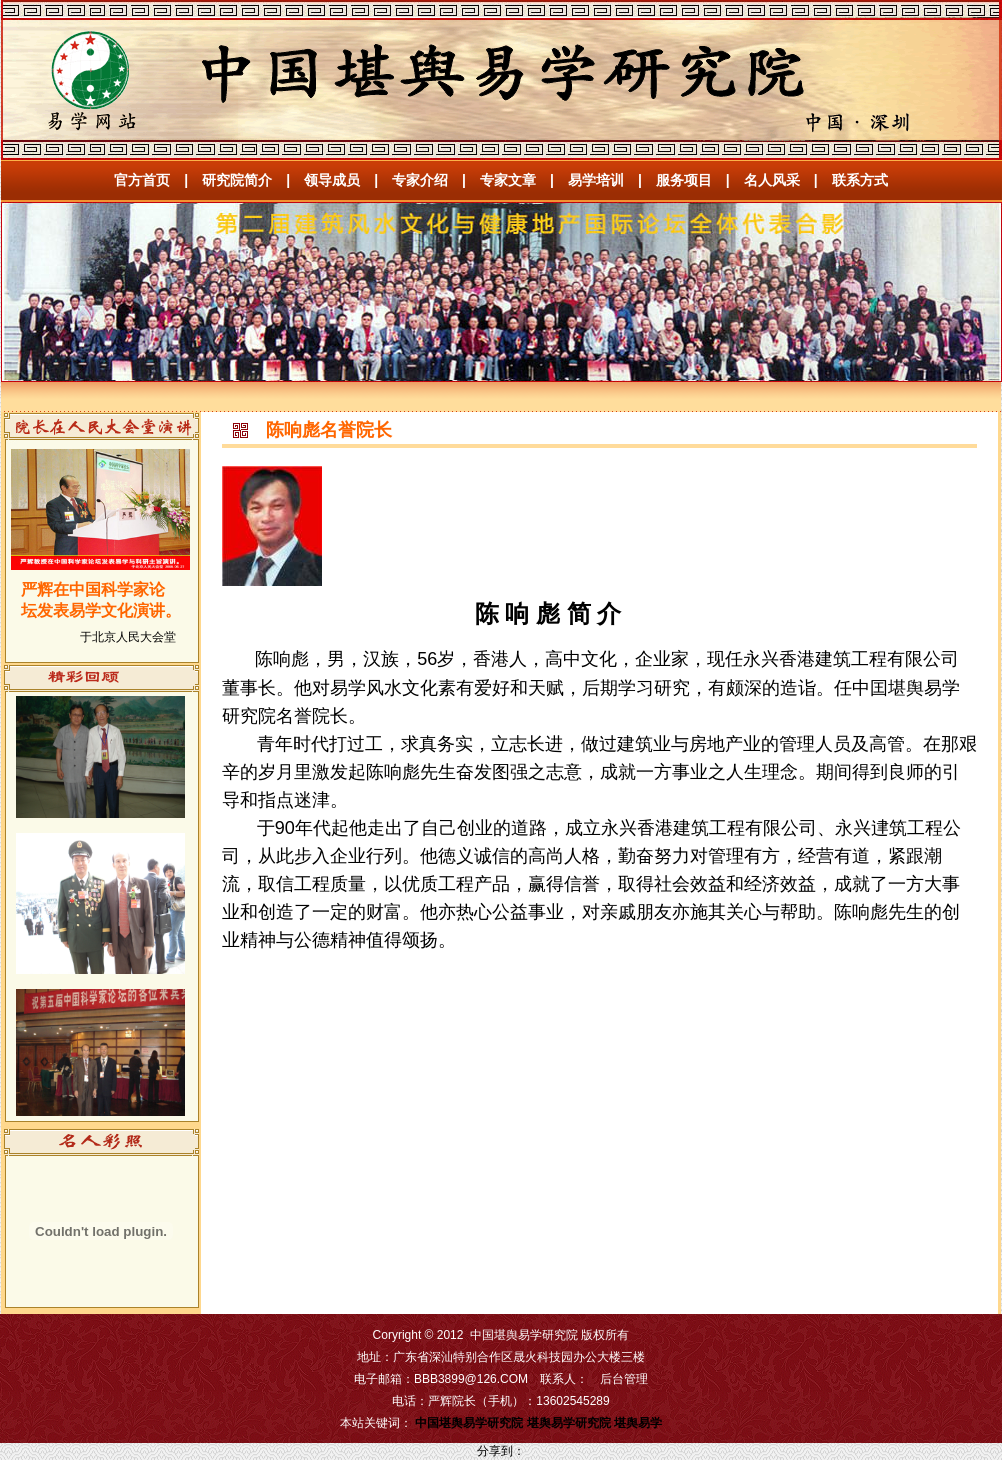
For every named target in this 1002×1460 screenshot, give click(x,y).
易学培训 (596, 180)
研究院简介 (237, 180)
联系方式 (860, 180)
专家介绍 (420, 180)
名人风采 (772, 180)
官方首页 (142, 180)
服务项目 (684, 180)
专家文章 (508, 180)
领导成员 (332, 180)
